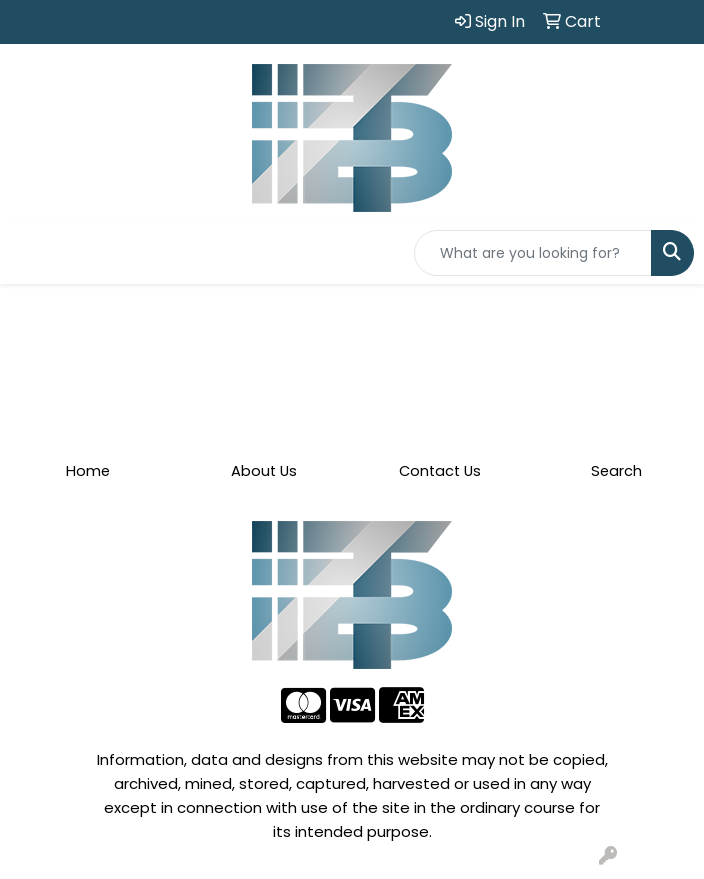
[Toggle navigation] (31, 253)
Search (616, 471)
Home (88, 471)
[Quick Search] (533, 253)
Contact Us (440, 471)
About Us (264, 471)
